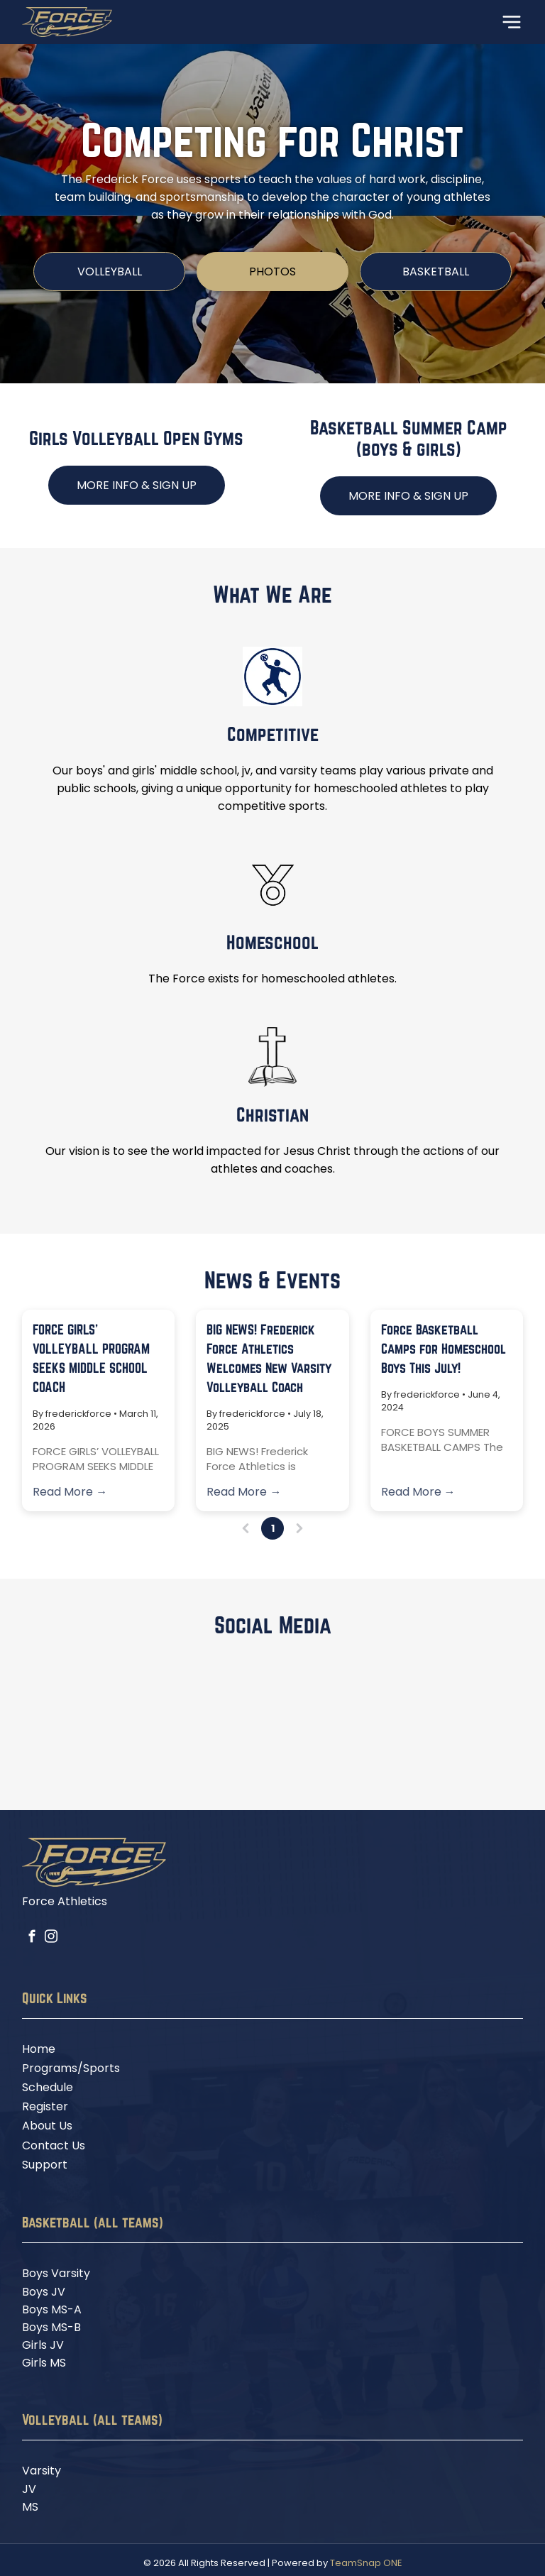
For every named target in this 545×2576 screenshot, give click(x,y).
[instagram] (50, 1938)
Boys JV (43, 2292)
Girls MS (44, 2363)
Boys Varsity (56, 2273)
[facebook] (31, 1938)
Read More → (70, 1492)
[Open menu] (511, 22)
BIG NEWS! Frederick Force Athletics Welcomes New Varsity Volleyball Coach (269, 1358)
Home (38, 2049)
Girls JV (43, 2345)
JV (29, 2489)
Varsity (41, 2470)
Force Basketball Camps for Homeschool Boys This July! (443, 1349)
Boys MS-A (52, 2309)
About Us (47, 2125)
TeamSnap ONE (366, 2563)
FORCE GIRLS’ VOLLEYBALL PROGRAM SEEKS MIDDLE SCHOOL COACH (91, 1358)
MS (30, 2507)
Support (44, 2164)
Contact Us (53, 2145)
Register (45, 2106)
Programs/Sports (71, 2068)
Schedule (47, 2087)
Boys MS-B (51, 2327)
